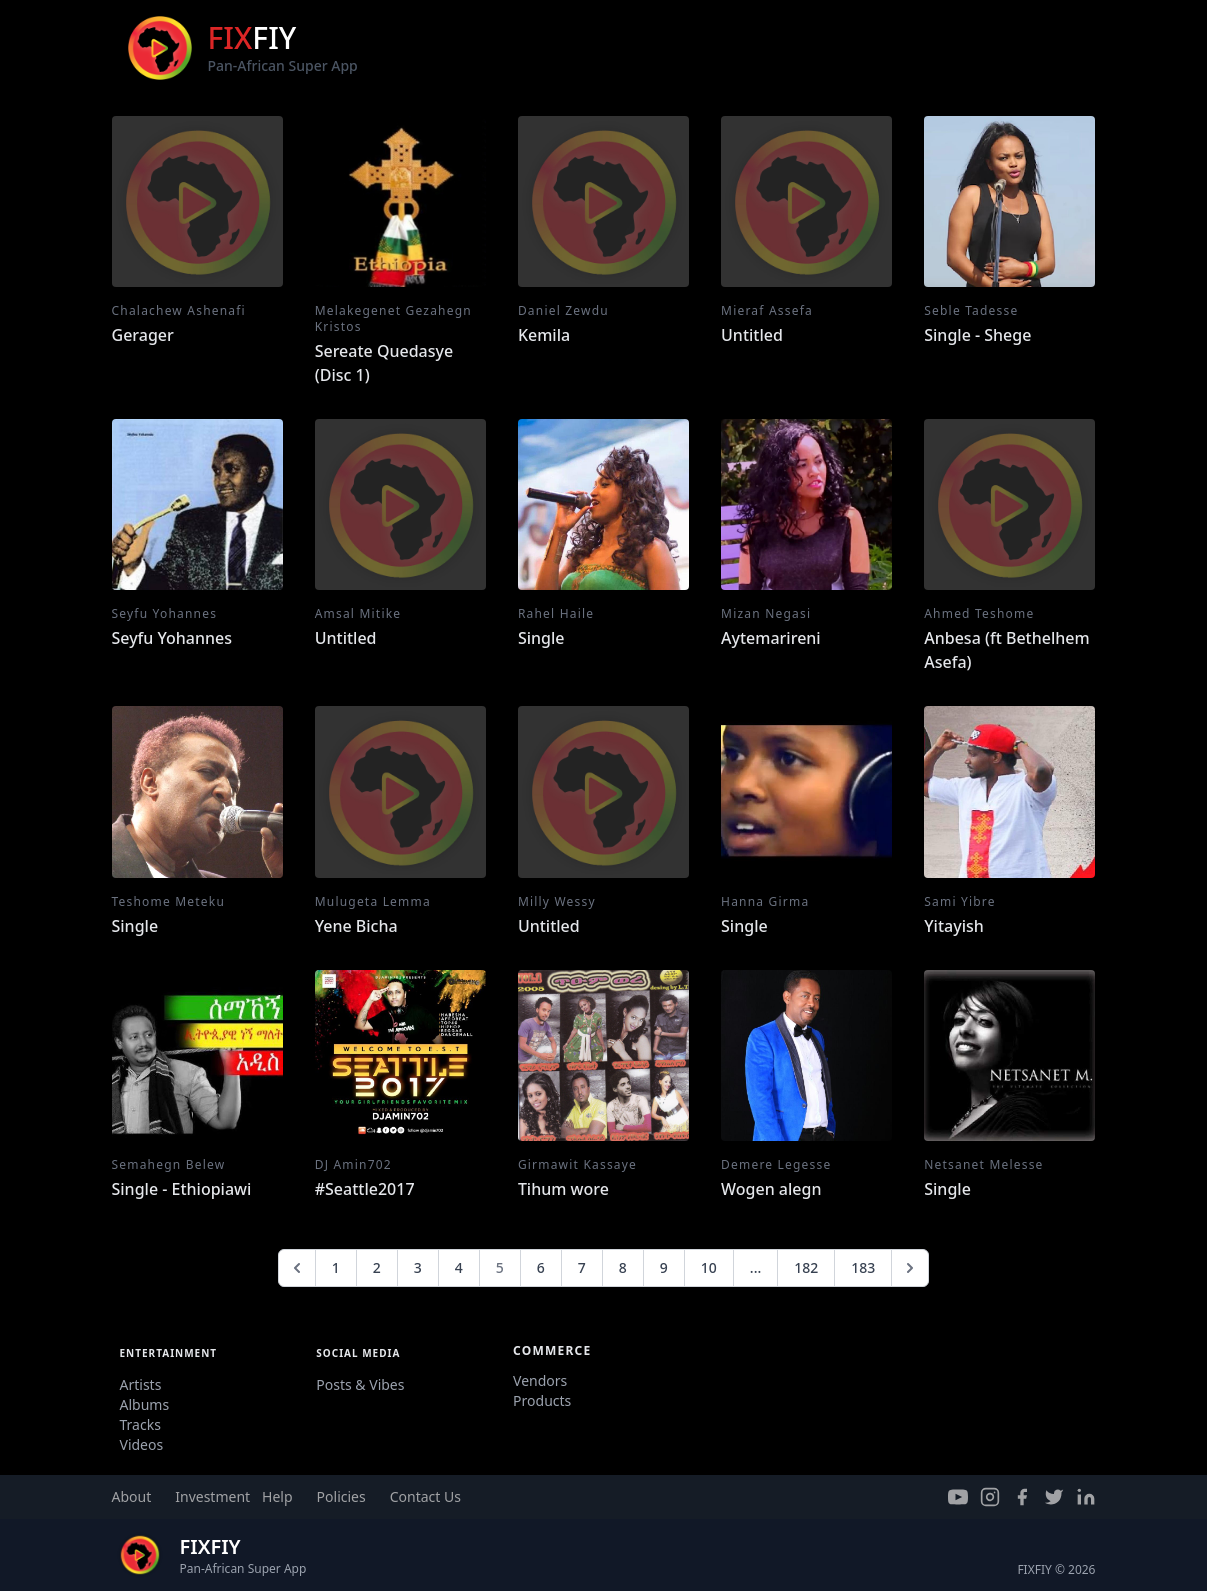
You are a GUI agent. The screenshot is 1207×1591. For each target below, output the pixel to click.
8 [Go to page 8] (623, 1267)
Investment (212, 1496)
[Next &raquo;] (910, 1268)
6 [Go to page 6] (541, 1267)
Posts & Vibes (360, 1384)
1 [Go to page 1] (336, 1267)
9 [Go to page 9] (664, 1267)
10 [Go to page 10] (709, 1267)
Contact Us (425, 1496)
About (132, 1496)
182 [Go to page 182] (806, 1267)
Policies (341, 1496)
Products (542, 1400)
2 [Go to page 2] (377, 1267)
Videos (142, 1444)
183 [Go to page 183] (863, 1267)
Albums (145, 1404)
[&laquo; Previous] (297, 1268)
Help (277, 1496)
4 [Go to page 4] (459, 1267)
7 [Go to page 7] (582, 1267)
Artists (141, 1384)
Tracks (140, 1424)
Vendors (540, 1380)
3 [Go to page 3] (418, 1267)
